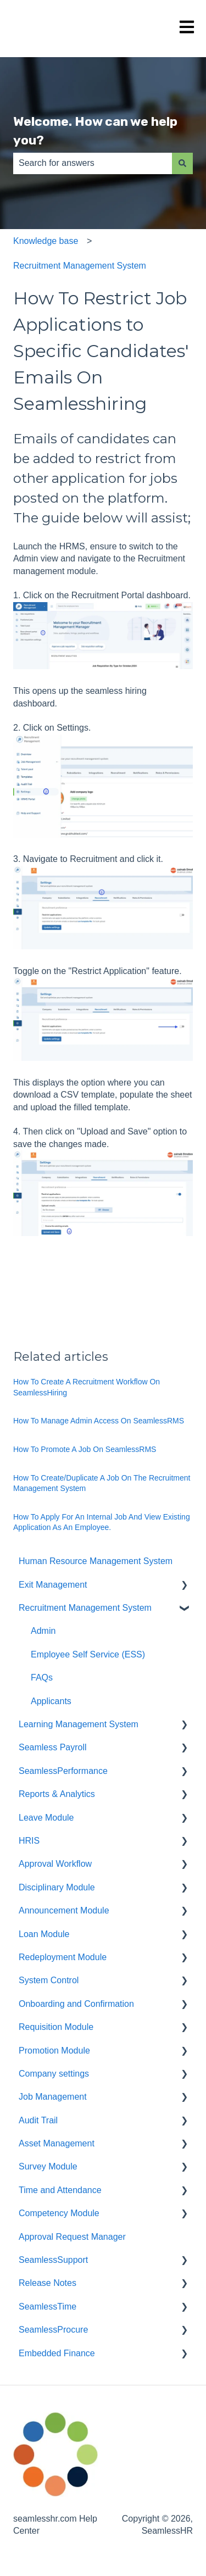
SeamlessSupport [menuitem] (53, 2260)
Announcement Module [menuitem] (64, 1910)
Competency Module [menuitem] (59, 2213)
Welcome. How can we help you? (95, 131)
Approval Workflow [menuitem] (55, 1863)
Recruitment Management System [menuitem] (85, 1607)
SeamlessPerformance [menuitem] (63, 1771)
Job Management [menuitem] (53, 2096)
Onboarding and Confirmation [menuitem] (76, 2003)
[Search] (182, 163)
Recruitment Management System (79, 265)
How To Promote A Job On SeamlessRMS (84, 1449)
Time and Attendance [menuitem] (60, 2190)
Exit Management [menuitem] (53, 1584)
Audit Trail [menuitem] (38, 2120)
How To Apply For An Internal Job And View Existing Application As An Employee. (101, 1522)
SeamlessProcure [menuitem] (53, 2329)
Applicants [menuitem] (51, 1701)
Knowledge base (45, 241)
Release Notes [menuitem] (47, 2283)
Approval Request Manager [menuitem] (72, 2236)
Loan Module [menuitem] (44, 1934)
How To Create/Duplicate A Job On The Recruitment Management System (101, 1483)
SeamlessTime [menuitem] (47, 2306)
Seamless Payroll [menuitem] (53, 1747)
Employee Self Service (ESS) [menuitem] (88, 1654)
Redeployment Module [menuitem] (63, 1957)
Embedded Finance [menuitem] (57, 2353)
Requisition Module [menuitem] (56, 2027)
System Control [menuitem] (49, 1980)
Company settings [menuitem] (54, 2073)
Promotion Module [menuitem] (54, 2050)
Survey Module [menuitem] (48, 2166)
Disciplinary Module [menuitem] (57, 1887)
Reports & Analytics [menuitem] (57, 1794)
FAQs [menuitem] (42, 1677)
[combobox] (92, 163)
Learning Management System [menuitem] (78, 1724)
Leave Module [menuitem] (46, 1817)
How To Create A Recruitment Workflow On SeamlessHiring (86, 1387)
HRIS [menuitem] (29, 1840)
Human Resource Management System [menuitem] (95, 1561)
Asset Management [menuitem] (56, 2143)
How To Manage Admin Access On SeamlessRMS (98, 1420)
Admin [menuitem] (43, 1630)
